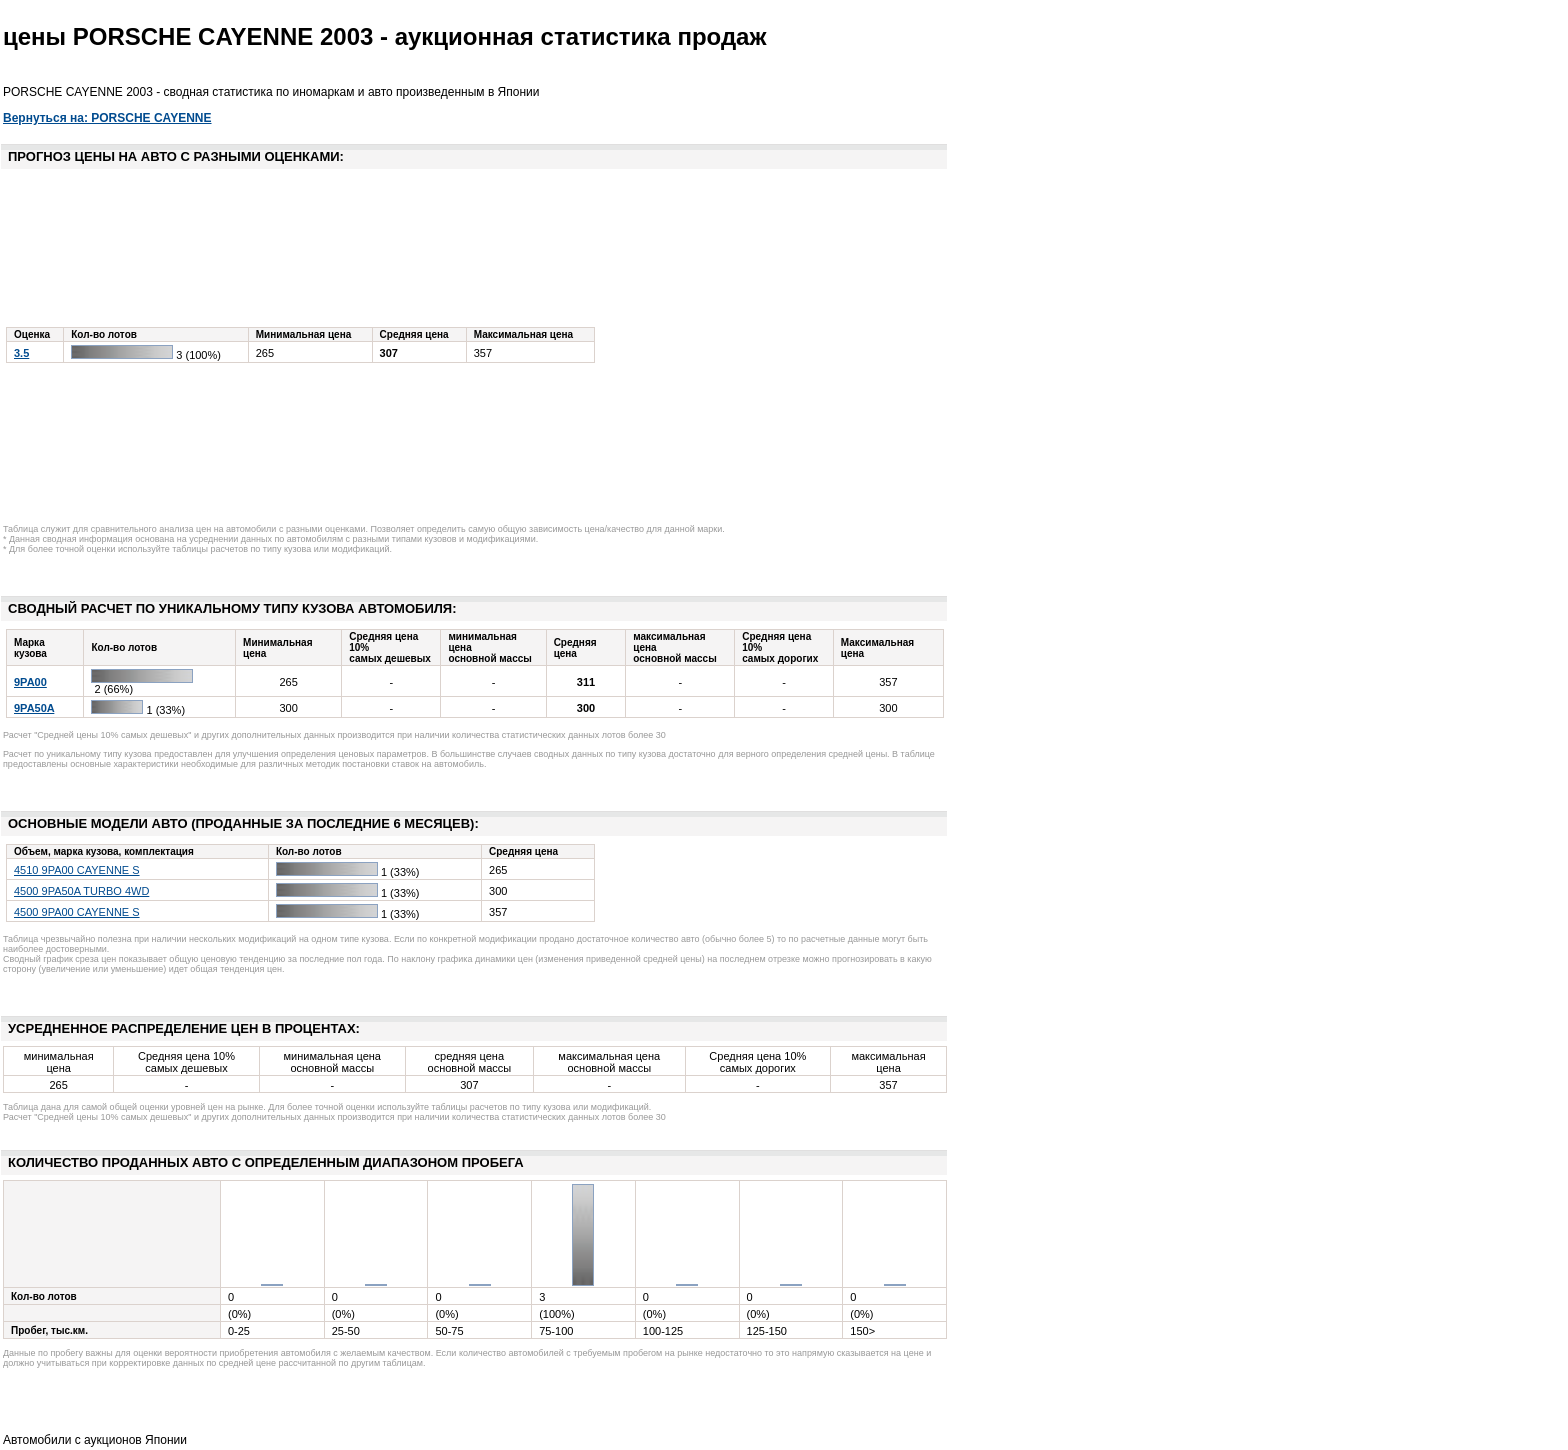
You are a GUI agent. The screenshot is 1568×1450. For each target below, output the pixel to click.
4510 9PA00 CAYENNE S (77, 870)
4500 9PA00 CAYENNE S (77, 912)
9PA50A (34, 708)
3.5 (21, 353)
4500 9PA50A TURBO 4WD (81, 891)
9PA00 (30, 682)
